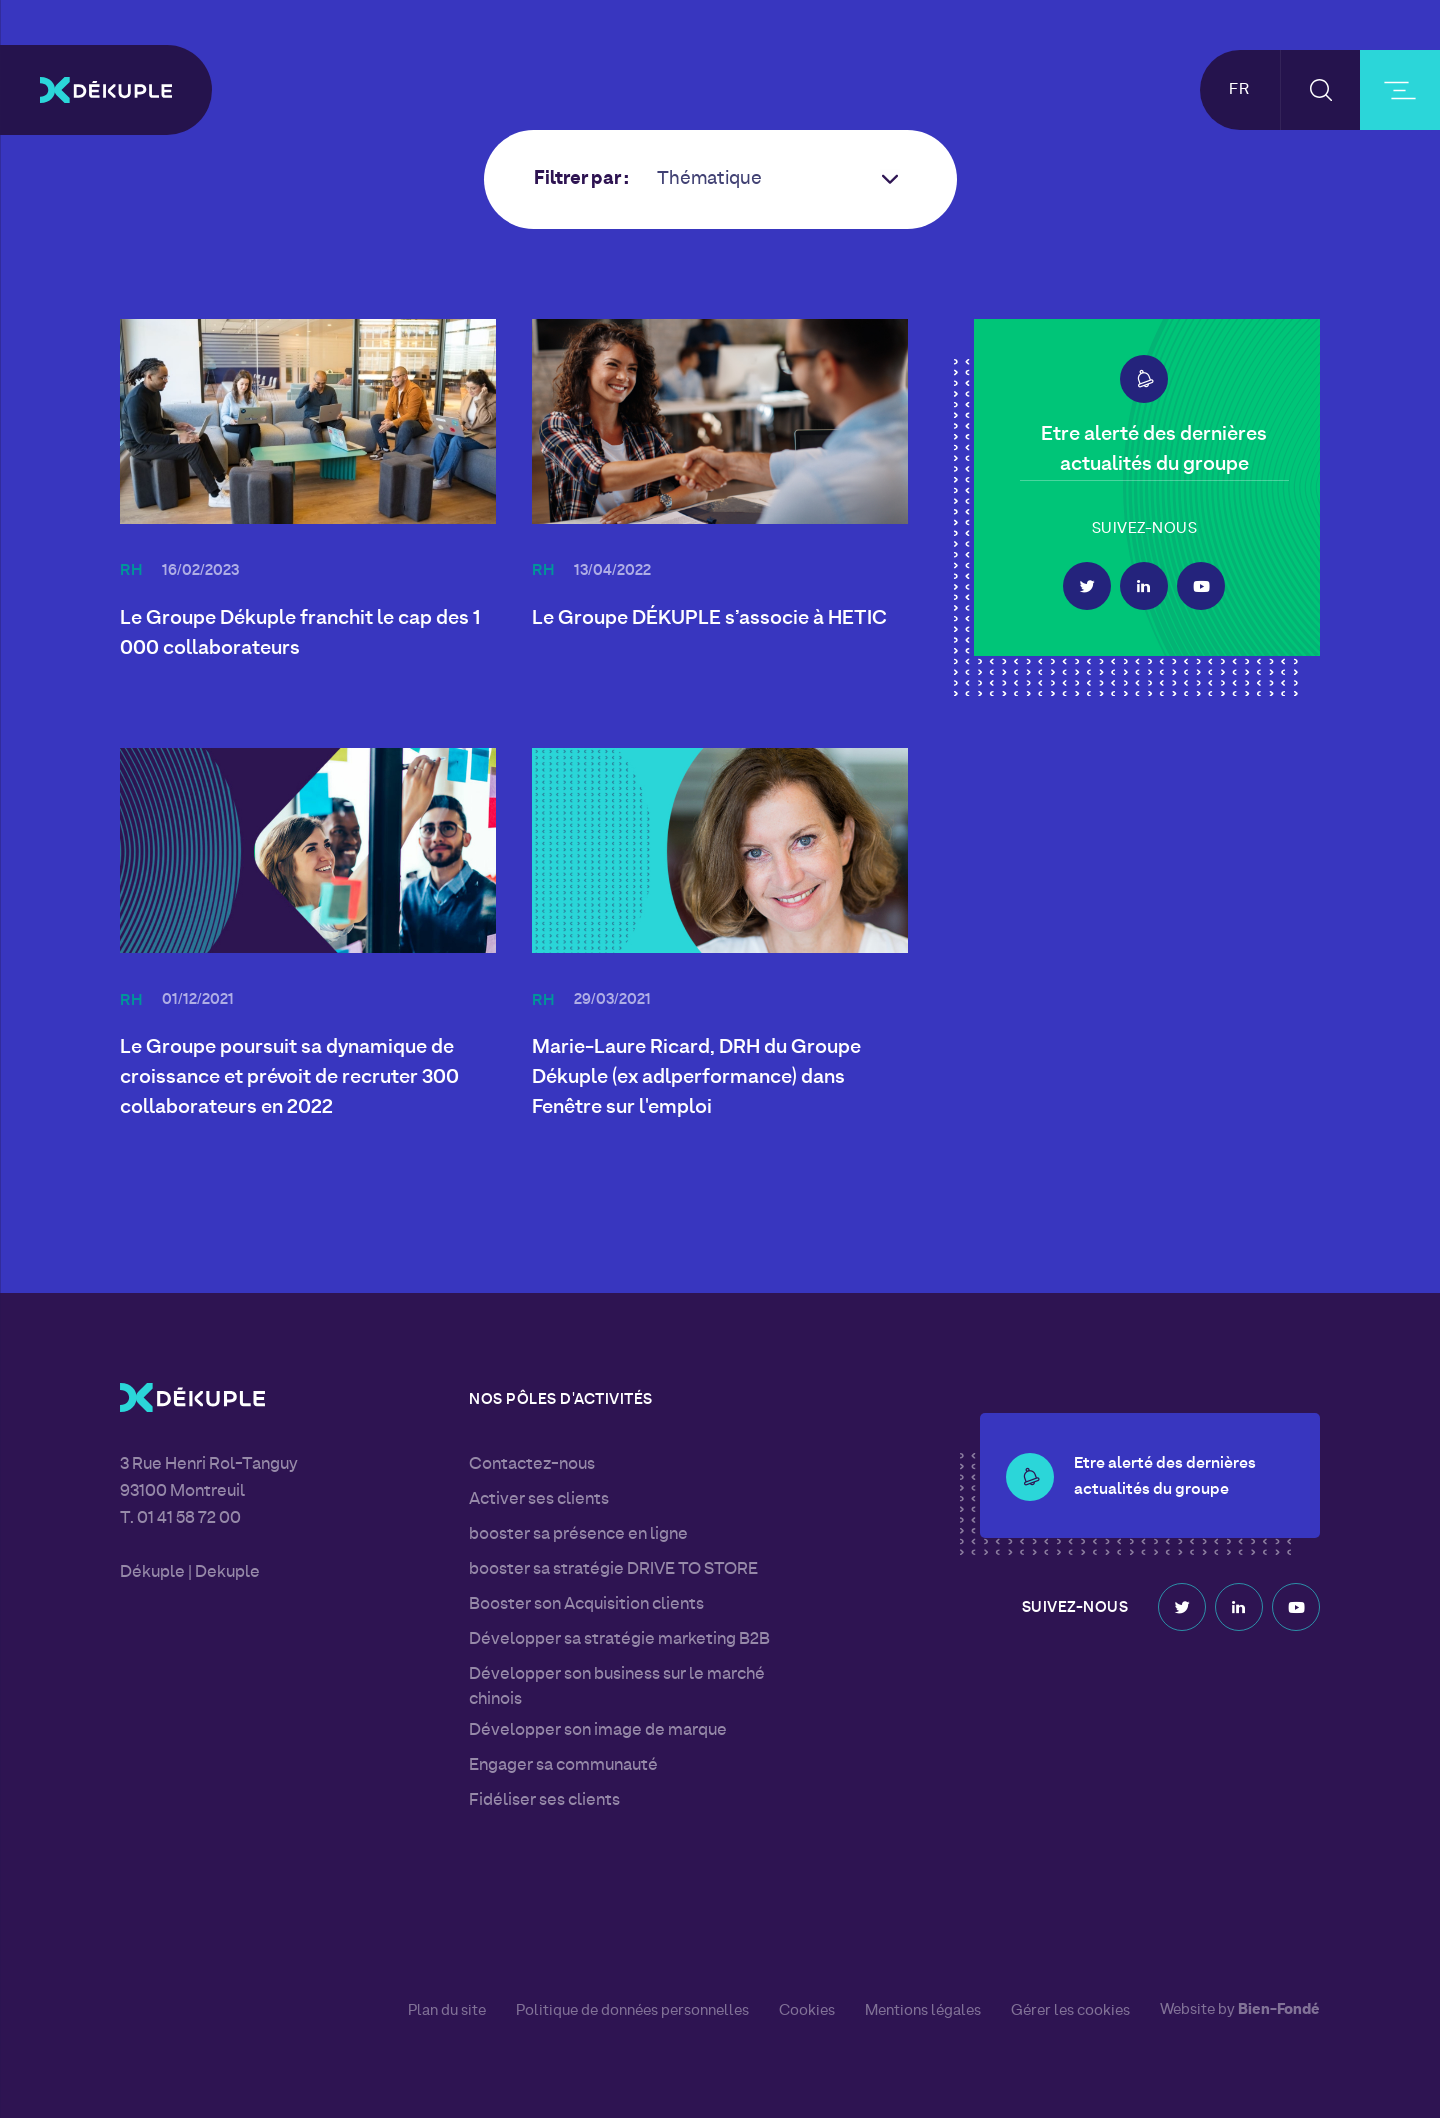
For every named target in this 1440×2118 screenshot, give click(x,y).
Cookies (807, 2011)
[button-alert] (1144, 379)
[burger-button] (1400, 90)
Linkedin (1144, 586)
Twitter (1087, 586)
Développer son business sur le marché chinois (617, 1687)
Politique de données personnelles (632, 2011)
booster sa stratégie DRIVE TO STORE (613, 1570)
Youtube (1201, 586)
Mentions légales (923, 2011)
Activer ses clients (539, 1500)
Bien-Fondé (1279, 2010)
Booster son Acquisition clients (586, 1605)
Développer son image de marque (598, 1731)
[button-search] (1320, 90)
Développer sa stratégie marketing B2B (619, 1640)
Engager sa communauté (563, 1766)
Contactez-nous (532, 1465)
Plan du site (447, 2011)
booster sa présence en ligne (578, 1535)
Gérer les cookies (1070, 2011)
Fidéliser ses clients (544, 1801)
